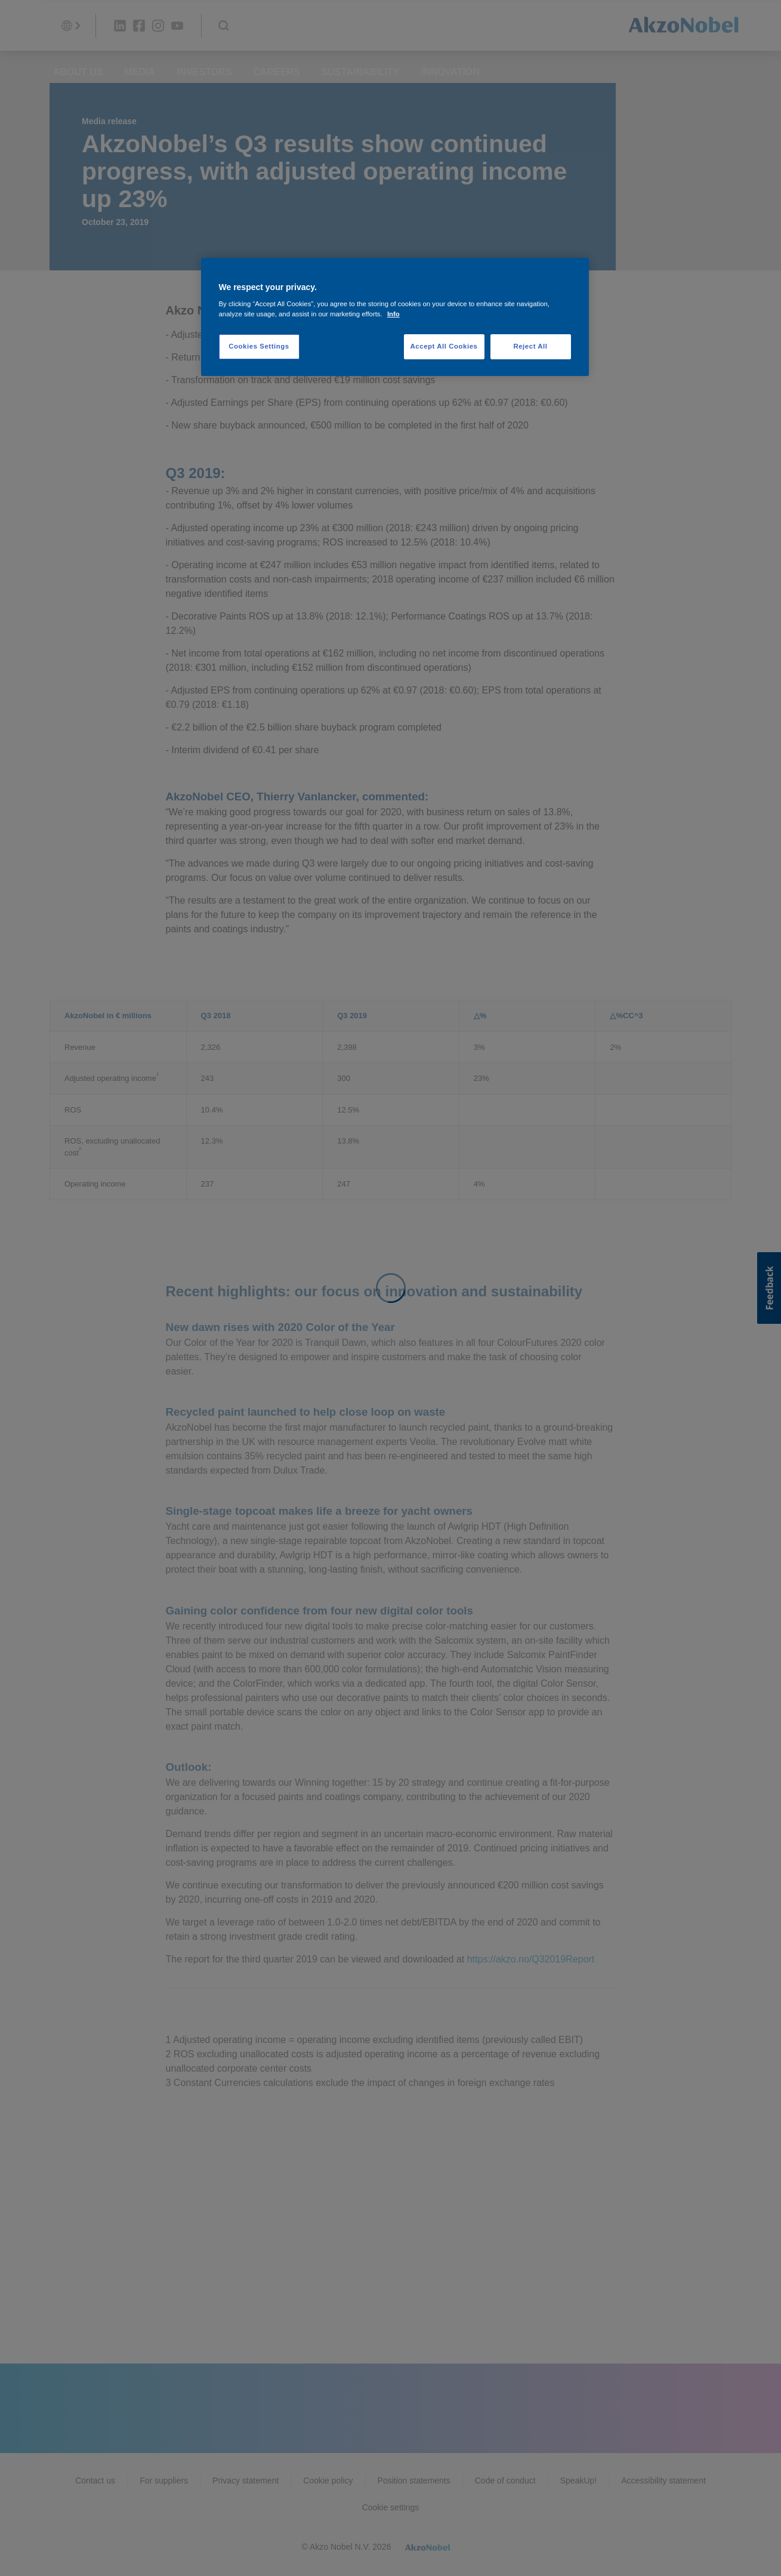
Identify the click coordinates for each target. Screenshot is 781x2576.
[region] (395, 317)
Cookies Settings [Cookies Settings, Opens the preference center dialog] (259, 346)
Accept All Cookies (444, 346)
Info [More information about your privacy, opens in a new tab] (393, 314)
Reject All (530, 346)
